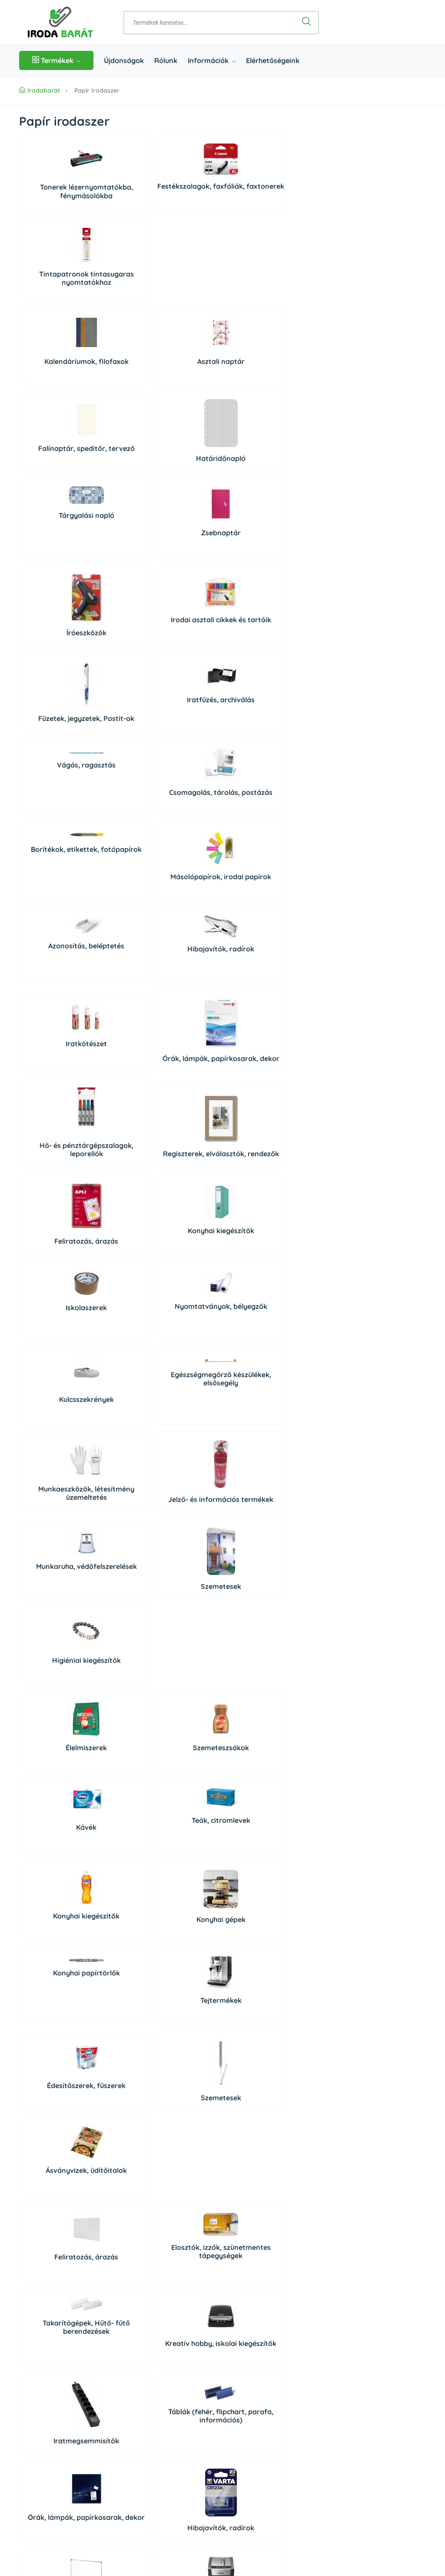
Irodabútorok (251, 1980)
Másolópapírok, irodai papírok (252, 569)
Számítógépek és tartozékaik (119, 1771)
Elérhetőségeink (272, 60)
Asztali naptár (119, 291)
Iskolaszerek (52, 850)
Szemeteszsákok (119, 1138)
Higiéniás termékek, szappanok (52, 2155)
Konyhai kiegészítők (252, 777)
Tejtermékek (251, 1222)
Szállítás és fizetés (46, 2449)
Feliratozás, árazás (185, 779)
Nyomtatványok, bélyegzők (118, 852)
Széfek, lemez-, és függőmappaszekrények (119, 1972)
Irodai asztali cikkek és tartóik (118, 482)
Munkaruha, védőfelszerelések (52, 1049)
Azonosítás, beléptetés (52, 658)
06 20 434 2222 (71, 2377)
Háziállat (119, 2240)
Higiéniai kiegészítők (185, 1055)
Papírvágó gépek (252, 1602)
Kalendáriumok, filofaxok (52, 295)
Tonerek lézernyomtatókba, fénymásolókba (52, 200)
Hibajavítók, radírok (119, 661)
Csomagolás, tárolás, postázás (119, 569)
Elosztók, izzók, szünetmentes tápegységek (119, 1399)
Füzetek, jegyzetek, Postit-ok (185, 483)
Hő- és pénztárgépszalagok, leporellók (52, 774)
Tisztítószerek (52, 2049)
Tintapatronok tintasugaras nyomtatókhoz (185, 204)
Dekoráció (53, 2233)
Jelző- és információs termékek (252, 965)
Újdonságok (124, 60)
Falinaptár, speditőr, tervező (185, 295)
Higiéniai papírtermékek (252, 2052)
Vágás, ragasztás (52, 538)
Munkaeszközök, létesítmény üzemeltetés (185, 965)
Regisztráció (316, 2343)
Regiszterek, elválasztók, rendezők (118, 774)
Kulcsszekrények (52, 961)
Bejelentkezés (318, 2327)
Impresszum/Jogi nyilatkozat (61, 2497)
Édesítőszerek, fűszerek (52, 1311)
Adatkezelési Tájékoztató (56, 2481)
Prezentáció (119, 1873)
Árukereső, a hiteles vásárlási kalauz (277, 2514)
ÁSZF (27, 2465)
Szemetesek (119, 1061)
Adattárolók (52, 1773)
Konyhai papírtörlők (185, 1199)
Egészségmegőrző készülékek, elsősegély (119, 945)
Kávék (185, 1133)
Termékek (56, 60)
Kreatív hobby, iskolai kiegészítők (252, 1405)
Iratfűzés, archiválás (252, 476)
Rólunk (165, 60)
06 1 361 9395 (74, 2362)
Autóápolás (185, 2057)
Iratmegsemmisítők (52, 1504)
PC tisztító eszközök (252, 1770)
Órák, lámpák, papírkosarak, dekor (252, 671)
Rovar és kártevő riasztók (252, 2140)
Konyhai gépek (118, 1225)
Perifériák (185, 1765)
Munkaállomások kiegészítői (52, 1961)
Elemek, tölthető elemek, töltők (185, 1608)
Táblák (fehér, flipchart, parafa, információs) (119, 1488)
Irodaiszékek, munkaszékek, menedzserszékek (185, 1972)
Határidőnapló (252, 302)
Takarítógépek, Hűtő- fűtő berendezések (185, 1391)
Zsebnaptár (119, 376)
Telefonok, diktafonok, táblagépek (52, 1866)
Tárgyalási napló (52, 358)
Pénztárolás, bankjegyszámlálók (119, 1603)
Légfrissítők (119, 2153)
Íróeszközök (53, 491)
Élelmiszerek (52, 1138)
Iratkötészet (185, 665)
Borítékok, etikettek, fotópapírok (185, 546)
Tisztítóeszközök (119, 2057)
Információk (212, 60)
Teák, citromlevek (251, 1126)
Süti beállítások (327, 2362)
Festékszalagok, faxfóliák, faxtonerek (119, 204)
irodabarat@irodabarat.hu (88, 2392)
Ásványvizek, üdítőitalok (185, 1312)
